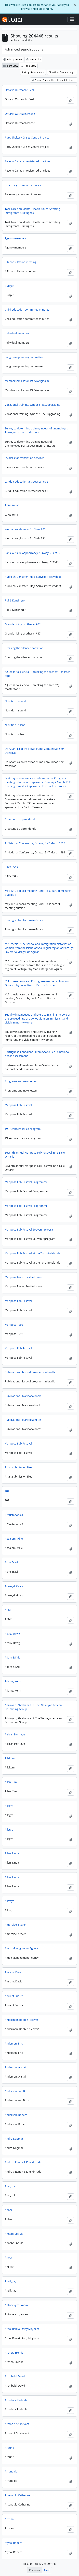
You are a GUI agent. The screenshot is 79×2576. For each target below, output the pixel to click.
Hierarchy (33, 59)
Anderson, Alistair (16, 2067)
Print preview (12, 59)
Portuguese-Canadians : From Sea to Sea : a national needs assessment (37, 1054)
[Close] (75, 4)
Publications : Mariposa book (23, 1396)
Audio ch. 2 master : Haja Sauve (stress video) (33, 577)
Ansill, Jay (10, 2281)
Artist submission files (18, 1467)
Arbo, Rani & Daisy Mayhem (22, 2329)
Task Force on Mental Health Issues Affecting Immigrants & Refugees (32, 211)
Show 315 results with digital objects (54, 80)
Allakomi (10, 1758)
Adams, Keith (13, 1681)
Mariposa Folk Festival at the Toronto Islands (32, 1253)
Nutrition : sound (15, 701)
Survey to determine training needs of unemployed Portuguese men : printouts (36, 430)
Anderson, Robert (16, 2115)
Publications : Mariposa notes (23, 1420)
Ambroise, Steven (15, 1924)
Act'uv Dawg (12, 1634)
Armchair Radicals (16, 2400)
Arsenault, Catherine (17, 2495)
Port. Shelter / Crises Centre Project (27, 137)
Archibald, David (15, 2376)
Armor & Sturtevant (17, 2424)
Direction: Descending (61, 72)
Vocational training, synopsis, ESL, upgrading (32, 404)
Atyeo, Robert (13, 2543)
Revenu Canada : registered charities (27, 161)
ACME (8, 1610)
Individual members (17, 333)
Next (47, 2570)
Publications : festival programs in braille (30, 1372)
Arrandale (11, 2471)
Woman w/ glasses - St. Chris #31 (25, 529)
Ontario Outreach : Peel (19, 90)
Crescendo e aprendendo (20, 819)
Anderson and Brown (18, 2091)
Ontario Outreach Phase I (20, 114)
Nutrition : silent (15, 725)
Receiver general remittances (23, 185)
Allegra (9, 1806)
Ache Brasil (11, 1562)
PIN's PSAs (11, 867)
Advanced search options (24, 49)
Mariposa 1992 (14, 1324)
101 (7, 1491)
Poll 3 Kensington (15, 600)
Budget (9, 286)
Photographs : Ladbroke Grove (24, 920)
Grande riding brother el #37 (22, 624)
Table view (28, 65)
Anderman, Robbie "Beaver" (22, 2020)
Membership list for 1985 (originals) (27, 381)
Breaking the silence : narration (24, 648)
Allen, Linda (12, 1853)
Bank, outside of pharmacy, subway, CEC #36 (32, 553)
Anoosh (9, 2257)
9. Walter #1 (12, 505)
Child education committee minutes (27, 309)
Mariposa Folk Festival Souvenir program (30, 1229)
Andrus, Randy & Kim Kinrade (23, 2162)
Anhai (8, 2210)
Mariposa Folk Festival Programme (26, 1182)
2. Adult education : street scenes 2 (26, 481)
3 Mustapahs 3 (14, 1515)
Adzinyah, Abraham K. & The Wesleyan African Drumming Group (33, 1707)
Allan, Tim (11, 1782)
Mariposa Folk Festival (18, 1105)
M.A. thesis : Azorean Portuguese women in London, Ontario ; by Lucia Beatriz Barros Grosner (37, 983)
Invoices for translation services (24, 458)
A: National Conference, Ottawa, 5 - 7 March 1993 (35, 843)
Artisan (9, 2519)
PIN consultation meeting (20, 262)
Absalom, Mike (14, 1538)
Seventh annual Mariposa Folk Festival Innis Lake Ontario (35, 1154)
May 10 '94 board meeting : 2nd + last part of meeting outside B (38, 893)
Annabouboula (14, 2234)
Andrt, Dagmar (14, 2138)
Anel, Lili (10, 2186)
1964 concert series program (23, 1129)
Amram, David (13, 1972)
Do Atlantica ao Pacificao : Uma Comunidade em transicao (35, 751)
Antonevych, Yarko (16, 2305)
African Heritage (15, 1734)
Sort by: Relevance (32, 72)
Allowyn (9, 1901)
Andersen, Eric (14, 2043)
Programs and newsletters (21, 1081)
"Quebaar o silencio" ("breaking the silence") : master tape (37, 674)
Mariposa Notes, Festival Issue (23, 1277)
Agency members (15, 238)
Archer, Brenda (14, 2352)
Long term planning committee (24, 357)
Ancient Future (14, 1996)
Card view (10, 65)
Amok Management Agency (22, 1948)
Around (9, 2448)
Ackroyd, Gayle (14, 1586)
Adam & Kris (12, 1657)
